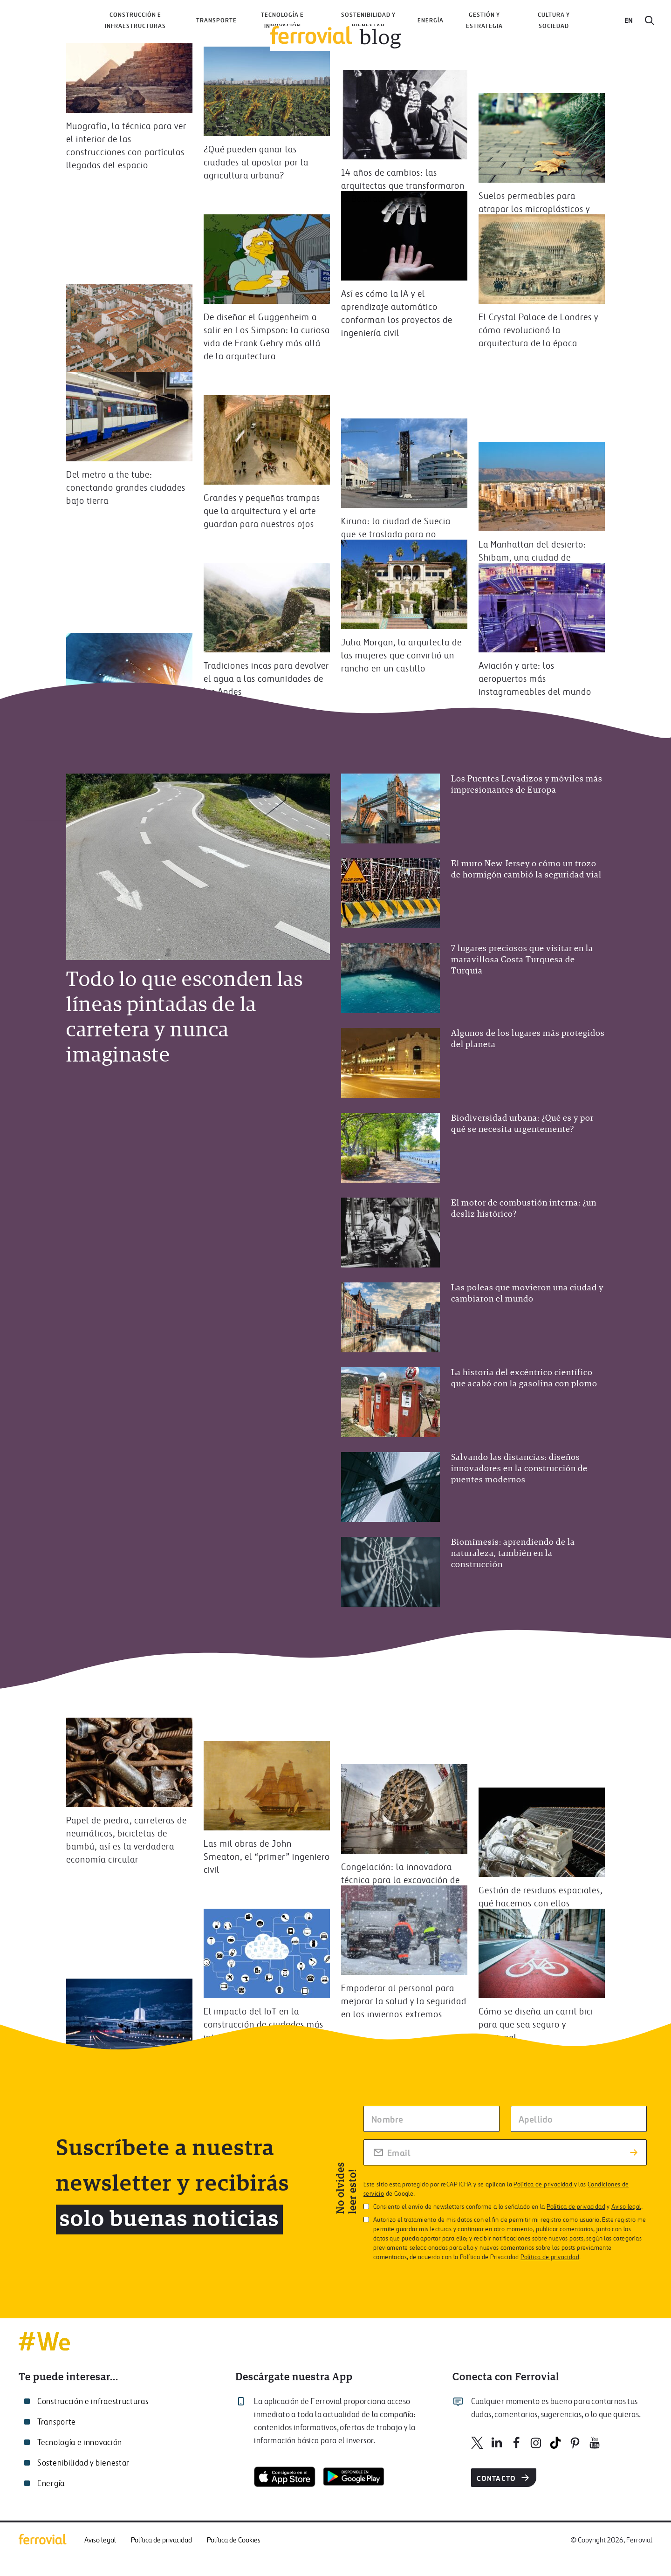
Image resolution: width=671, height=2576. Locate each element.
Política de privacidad (544, 2184)
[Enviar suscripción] (633, 2152)
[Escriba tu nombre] (431, 2119)
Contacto (504, 2477)
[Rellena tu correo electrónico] (505, 2152)
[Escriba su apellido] (579, 2119)
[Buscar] (649, 20)
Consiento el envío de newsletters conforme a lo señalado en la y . (503, 2207)
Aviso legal (626, 2207)
